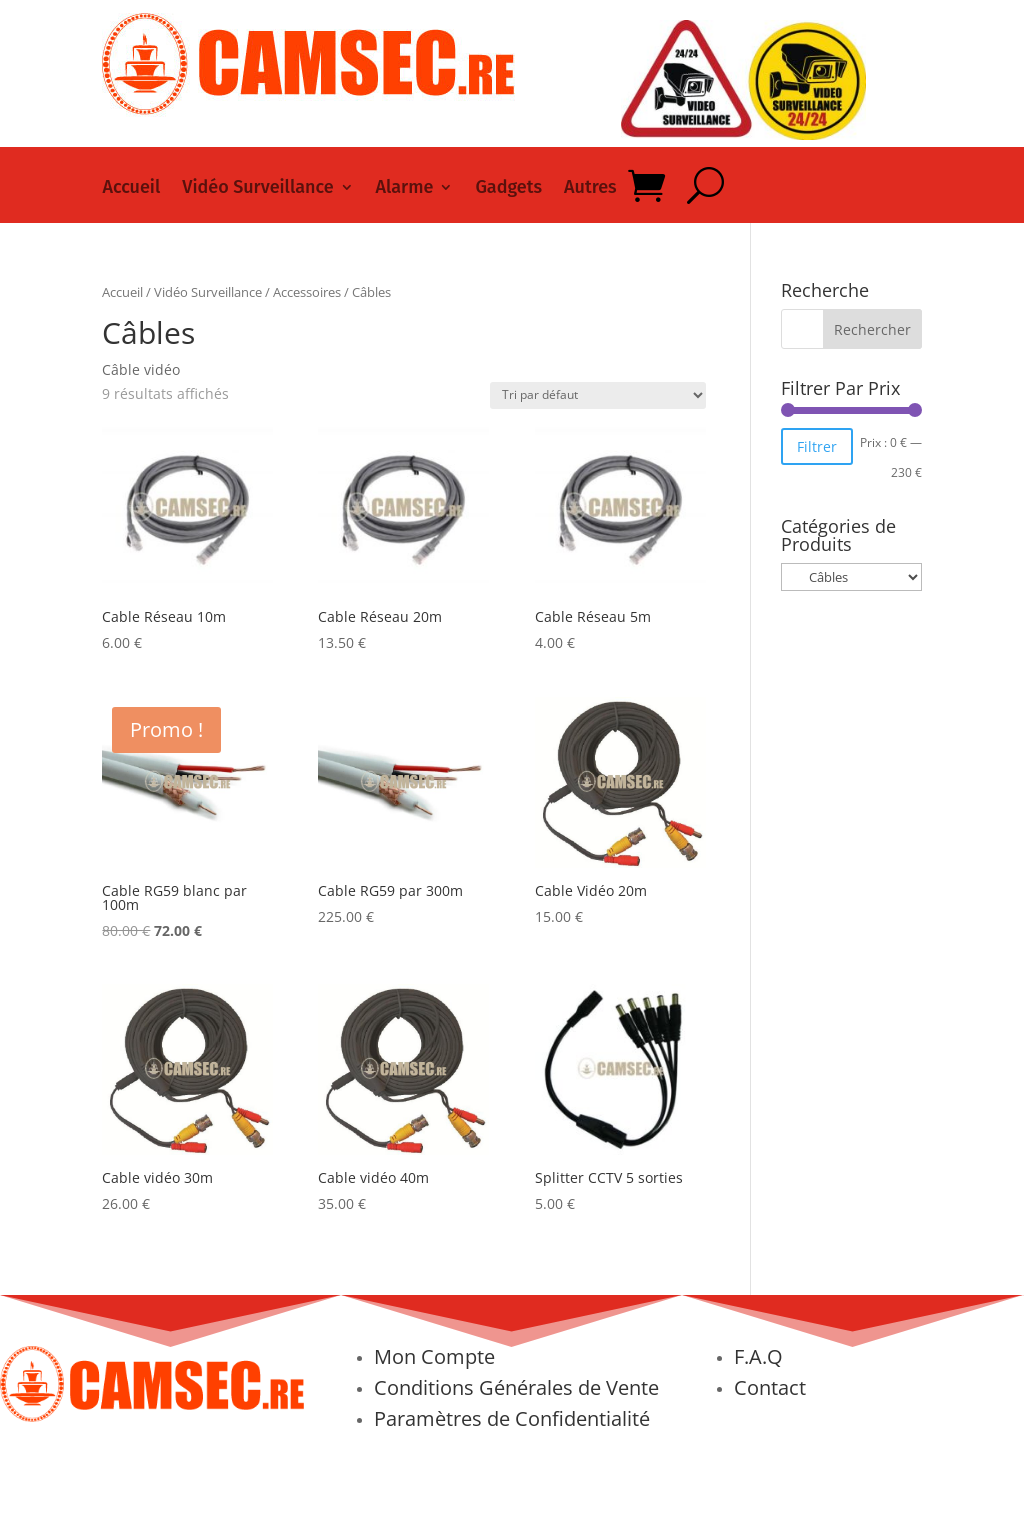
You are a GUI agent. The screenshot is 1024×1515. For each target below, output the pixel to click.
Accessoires (307, 292)
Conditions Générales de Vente (516, 1387)
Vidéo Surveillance (257, 189)
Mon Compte (434, 1356)
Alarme (405, 189)
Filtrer (817, 446)
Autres (590, 189)
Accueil (131, 189)
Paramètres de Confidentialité (512, 1418)
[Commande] (598, 395)
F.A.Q (758, 1356)
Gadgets (508, 189)
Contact (770, 1387)
